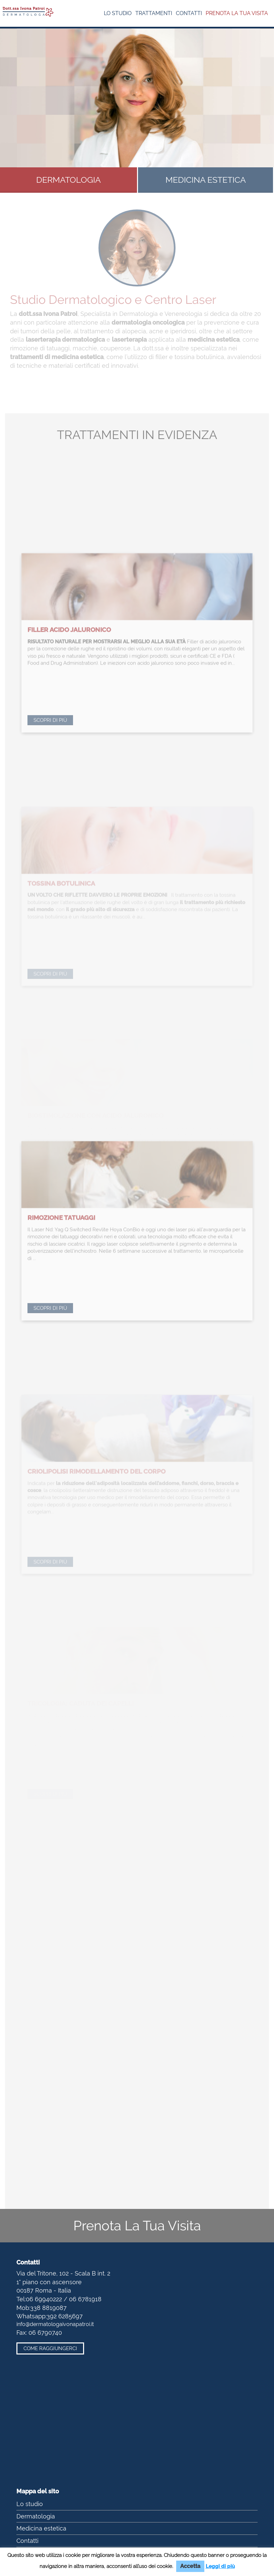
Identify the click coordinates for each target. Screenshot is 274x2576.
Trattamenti (153, 13)
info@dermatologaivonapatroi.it (55, 2324)
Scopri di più (50, 773)
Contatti (189, 13)
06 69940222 (44, 2299)
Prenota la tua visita (237, 13)
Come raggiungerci (50, 2348)
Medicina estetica (41, 2528)
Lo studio (118, 13)
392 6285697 (65, 2316)
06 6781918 (85, 2299)
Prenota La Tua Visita (137, 2225)
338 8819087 (48, 2307)
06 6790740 (45, 2332)
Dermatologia (35, 2516)
